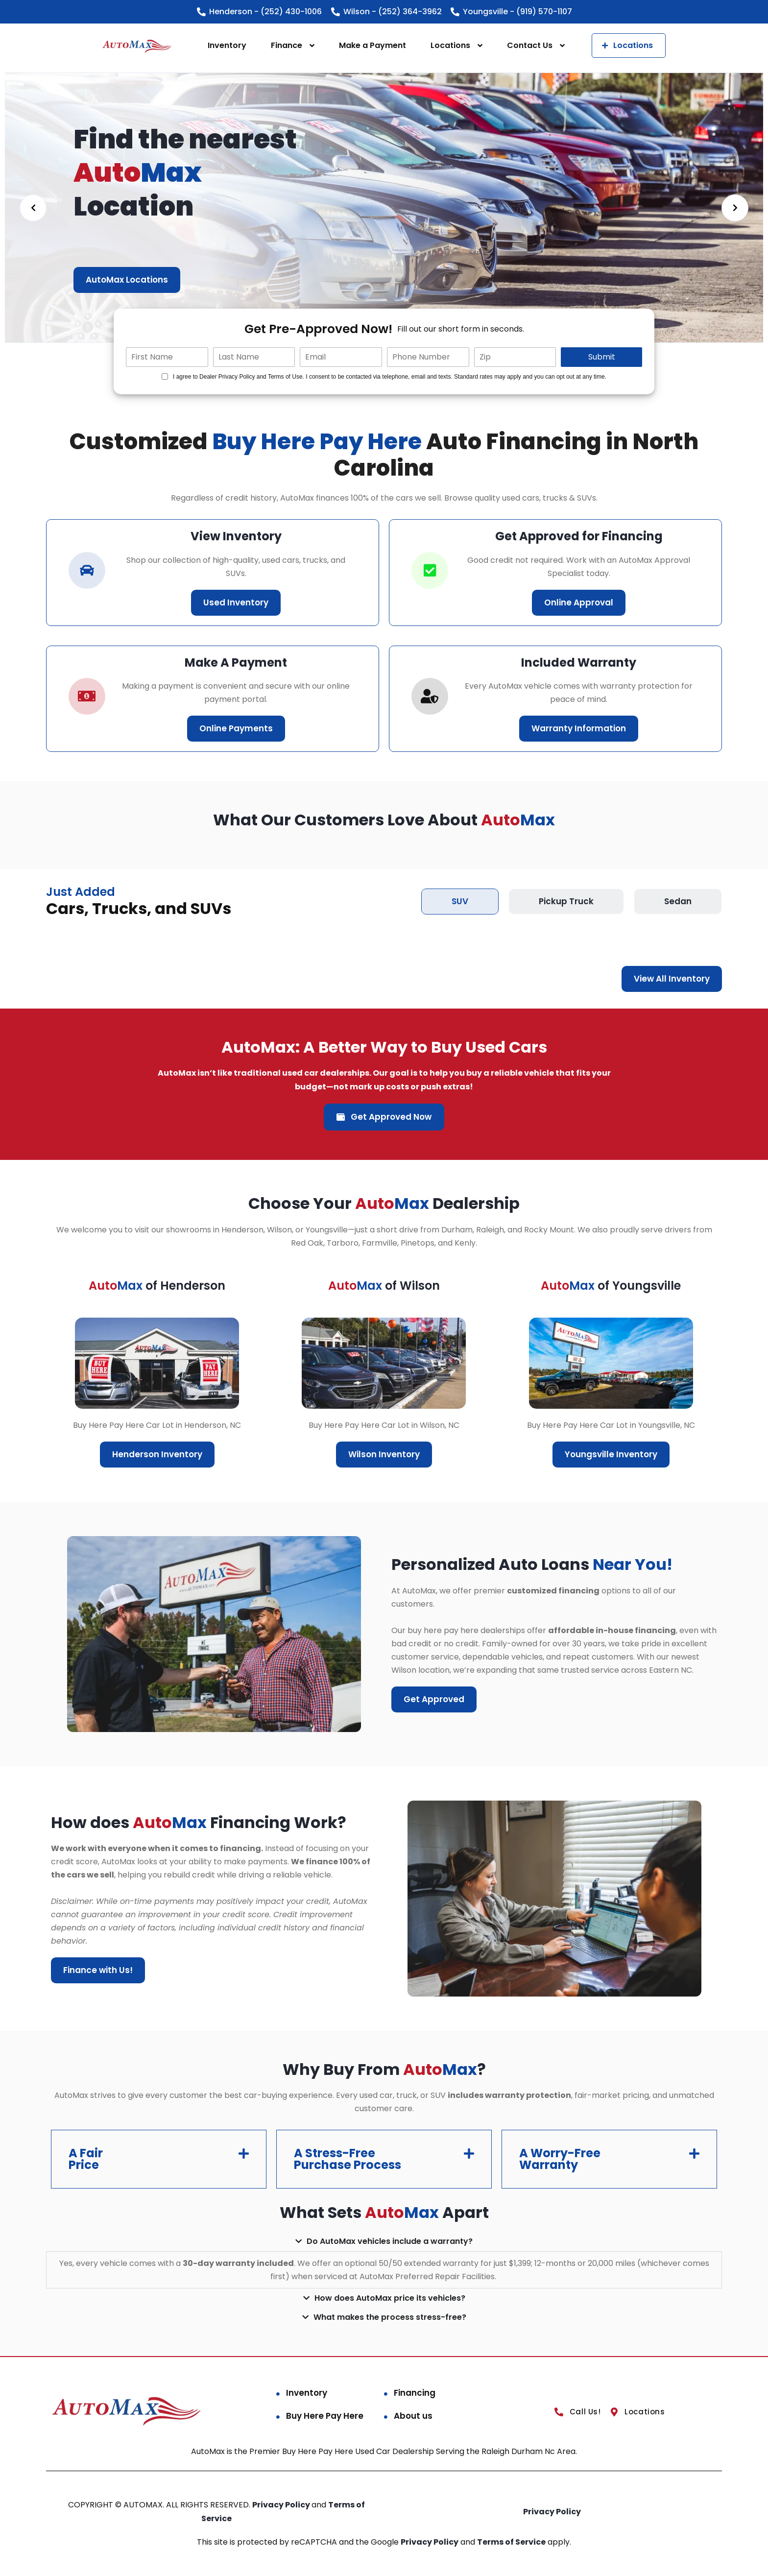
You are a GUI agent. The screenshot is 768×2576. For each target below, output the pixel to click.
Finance (286, 45)
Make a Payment (372, 45)
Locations (450, 45)
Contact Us (529, 45)
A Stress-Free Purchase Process (347, 2159)
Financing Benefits (125, 280)
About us (413, 2416)
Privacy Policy (282, 2504)
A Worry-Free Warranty (559, 2159)
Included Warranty (578, 662)
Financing (414, 2393)
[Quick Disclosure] (165, 376)
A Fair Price (86, 2159)
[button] (158, 2159)
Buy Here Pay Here (324, 2416)
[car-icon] (87, 570)
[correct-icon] (429, 570)
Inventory (227, 45)
